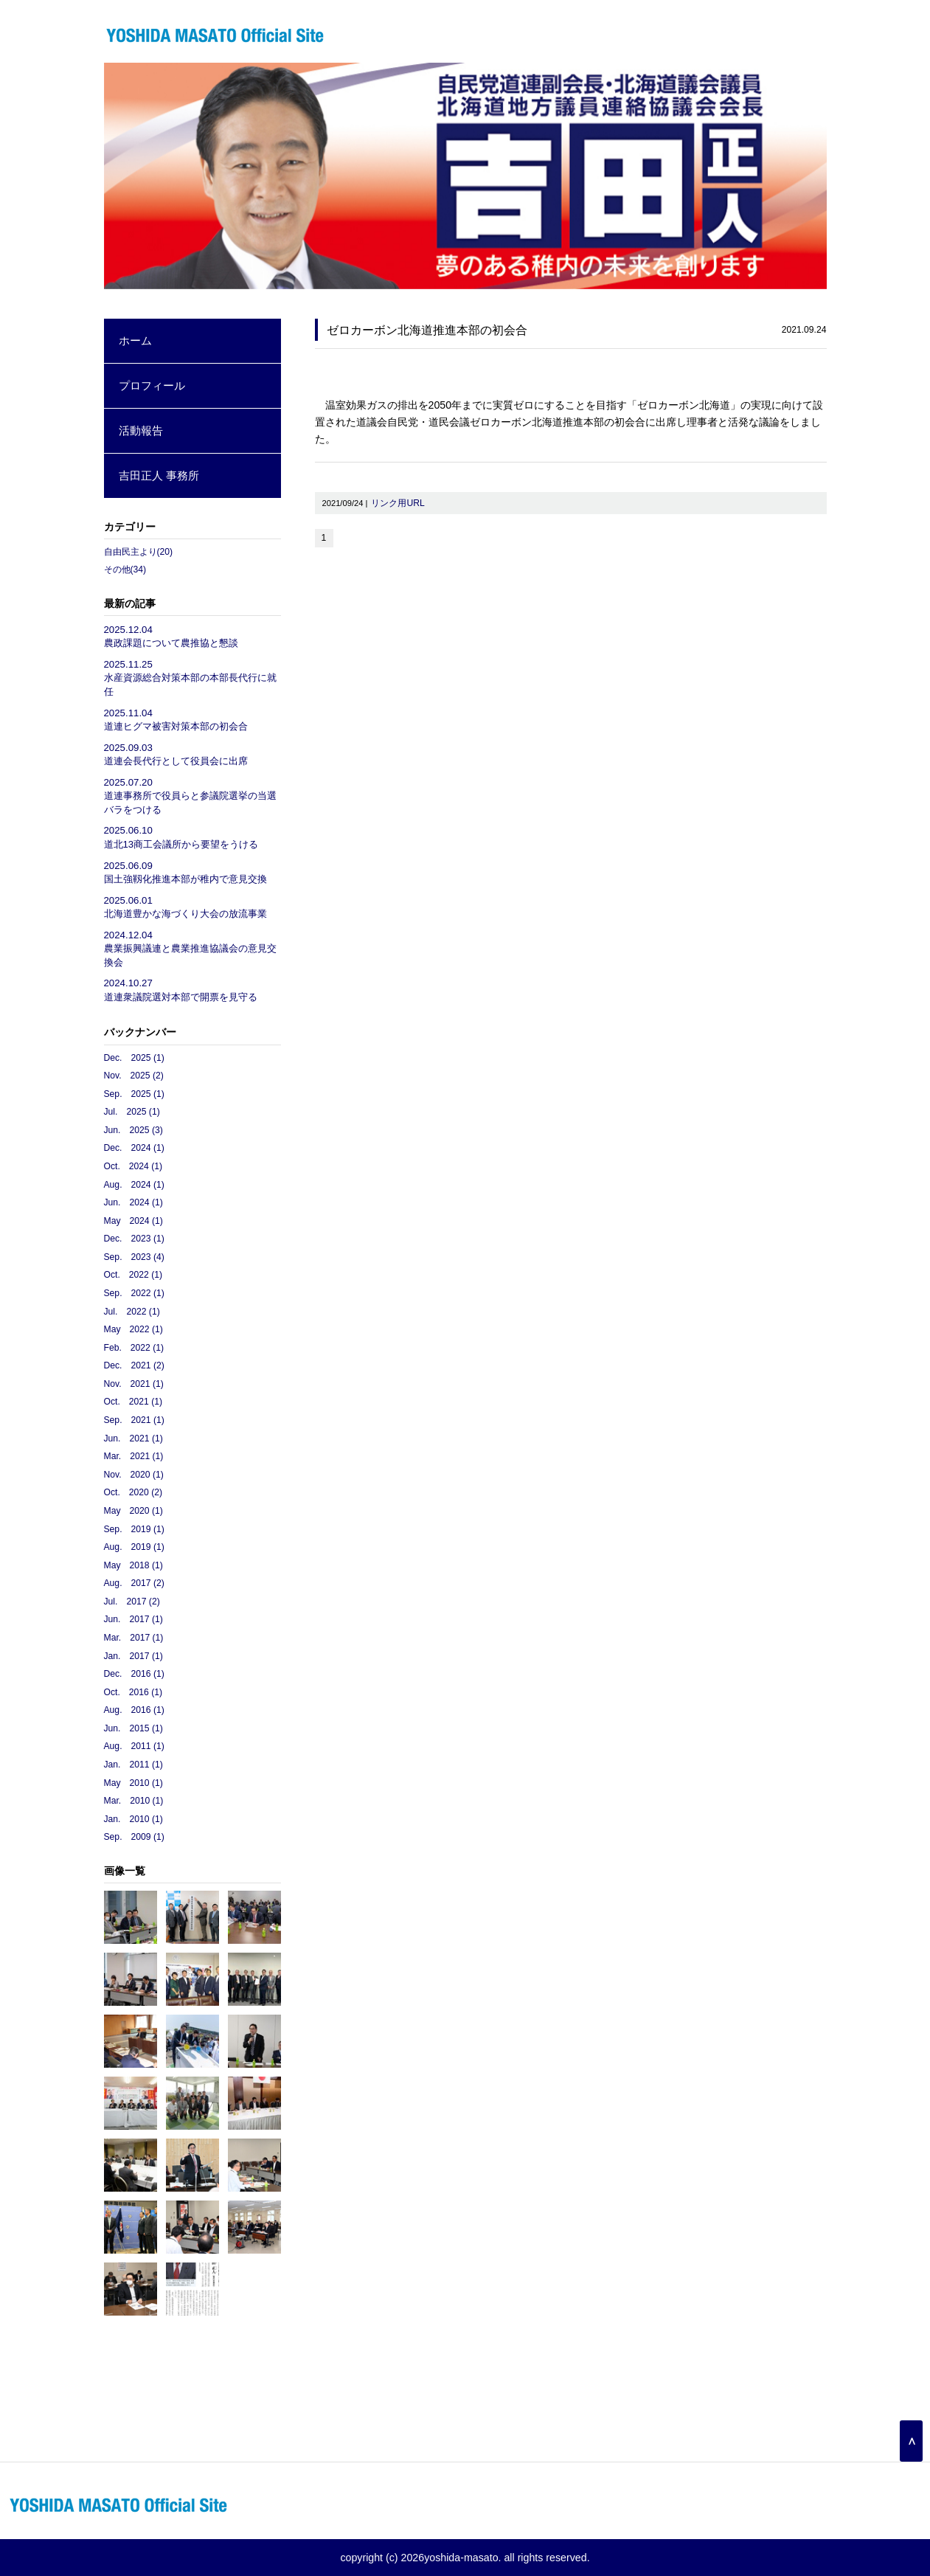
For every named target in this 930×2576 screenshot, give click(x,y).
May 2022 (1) (133, 1329)
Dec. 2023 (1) (134, 1238)
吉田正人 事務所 (159, 475)
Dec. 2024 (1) (134, 1148)
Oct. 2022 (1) (133, 1275)
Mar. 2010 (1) (134, 1801)
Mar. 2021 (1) (134, 1456)
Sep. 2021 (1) (134, 1420)
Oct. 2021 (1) (133, 1401)
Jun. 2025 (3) (133, 1130)
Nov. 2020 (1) (134, 1474)
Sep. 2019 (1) (134, 1529)
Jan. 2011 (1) (133, 1764)
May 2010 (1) (133, 1783)
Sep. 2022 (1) (134, 1293)
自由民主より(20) (138, 552)
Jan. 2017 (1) (133, 1656)
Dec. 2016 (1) (134, 1674)
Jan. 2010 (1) (133, 1819)
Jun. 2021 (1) (133, 1438)
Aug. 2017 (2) (134, 1583)
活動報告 (141, 430)
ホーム (135, 340)
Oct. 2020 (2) (133, 1492)
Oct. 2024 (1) (133, 1166)
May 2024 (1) (133, 1221)
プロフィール (152, 385)
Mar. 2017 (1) (134, 1637)
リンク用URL (397, 503)
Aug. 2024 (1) (134, 1185)
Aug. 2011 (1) (134, 1746)
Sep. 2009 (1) (134, 1837)
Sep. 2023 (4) (134, 1257)
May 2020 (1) (133, 1511)
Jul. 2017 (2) (132, 1601)
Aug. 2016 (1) (134, 1710)
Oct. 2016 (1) (133, 1692)
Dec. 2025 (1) (134, 1058)
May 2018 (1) (133, 1565)
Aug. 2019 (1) (134, 1547)
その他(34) (125, 569)
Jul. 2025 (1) (132, 1112)
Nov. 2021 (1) (134, 1384)
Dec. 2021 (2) (134, 1365)
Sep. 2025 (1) (134, 1094)
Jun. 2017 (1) (133, 1619)
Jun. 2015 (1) (133, 1728)
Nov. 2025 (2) (134, 1075)
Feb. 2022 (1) (134, 1348)
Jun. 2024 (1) (133, 1202)
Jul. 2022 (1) (132, 1311)
